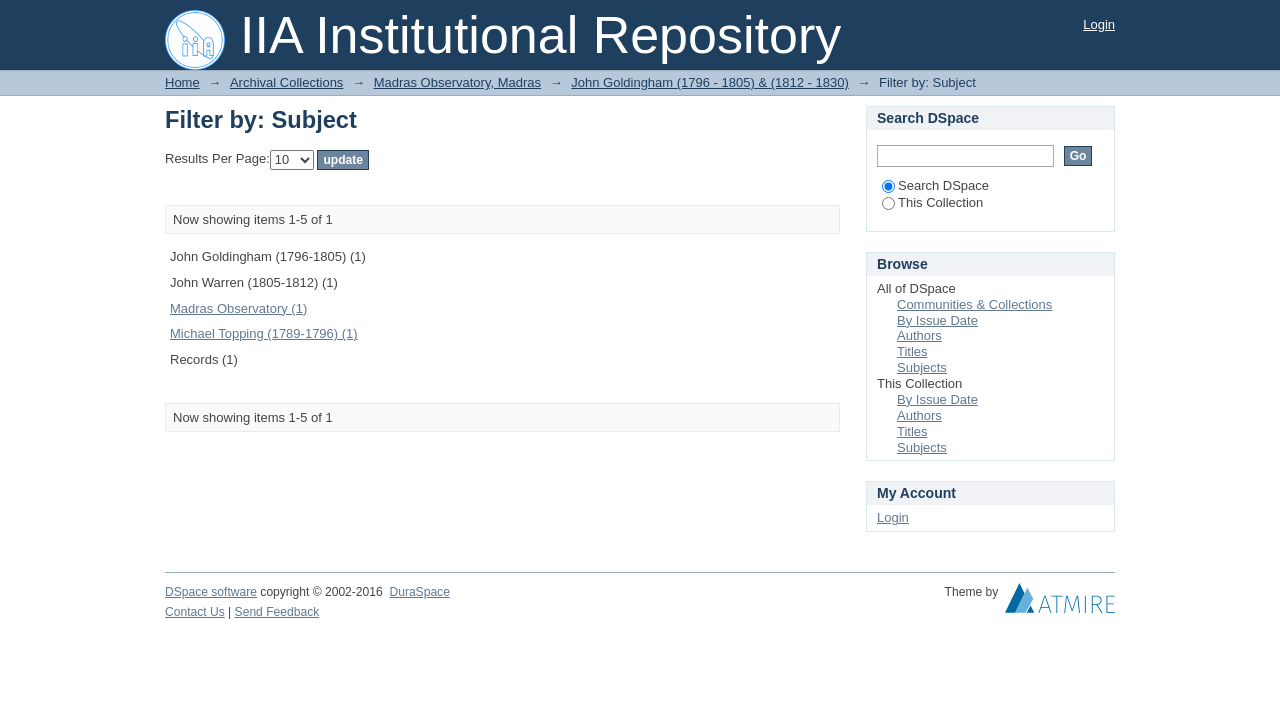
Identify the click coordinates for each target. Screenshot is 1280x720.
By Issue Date (937, 320)
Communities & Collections (974, 304)
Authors (919, 335)
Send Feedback (277, 612)
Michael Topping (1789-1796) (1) (264, 333)
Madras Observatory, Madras (457, 82)
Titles (912, 351)
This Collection (932, 202)
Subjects (922, 367)
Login (1099, 24)
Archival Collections (286, 82)
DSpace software (211, 592)
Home (182, 82)
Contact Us (195, 612)
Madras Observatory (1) (238, 308)
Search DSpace (935, 185)
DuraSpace (419, 592)
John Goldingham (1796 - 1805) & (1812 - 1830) (710, 82)
